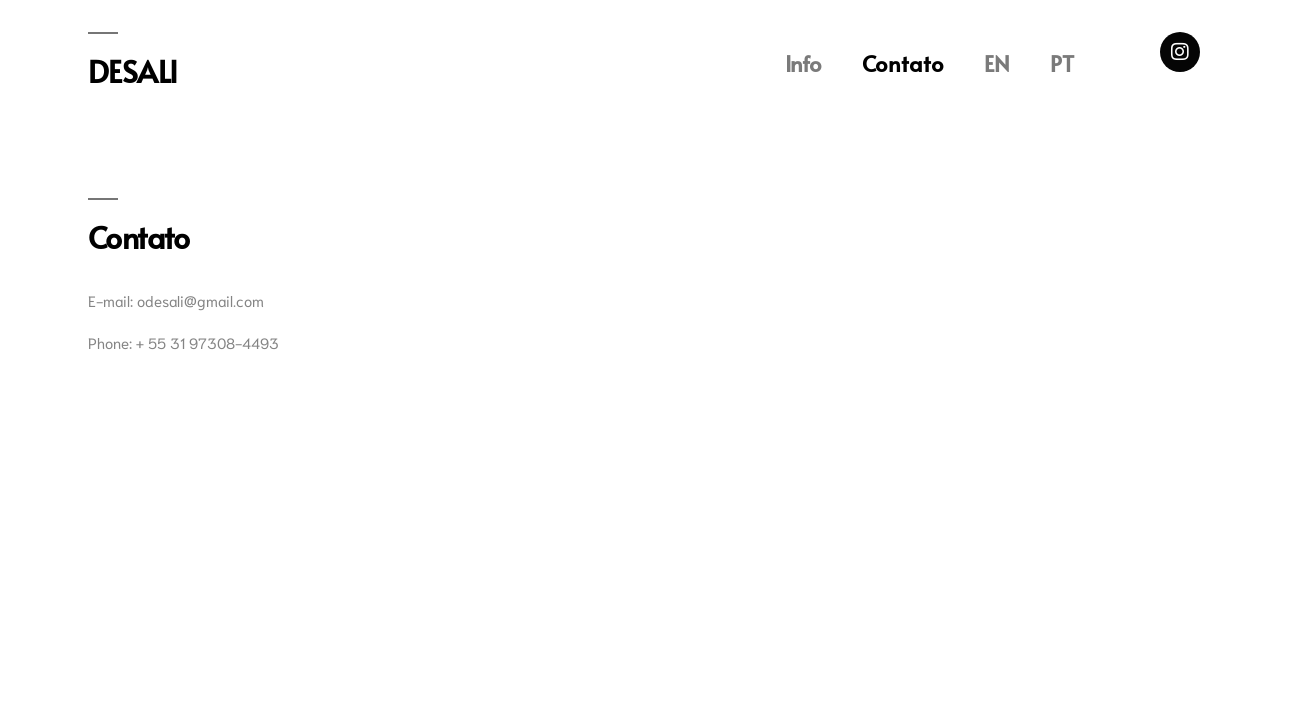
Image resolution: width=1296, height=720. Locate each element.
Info (803, 63)
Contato (903, 63)
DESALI (132, 70)
